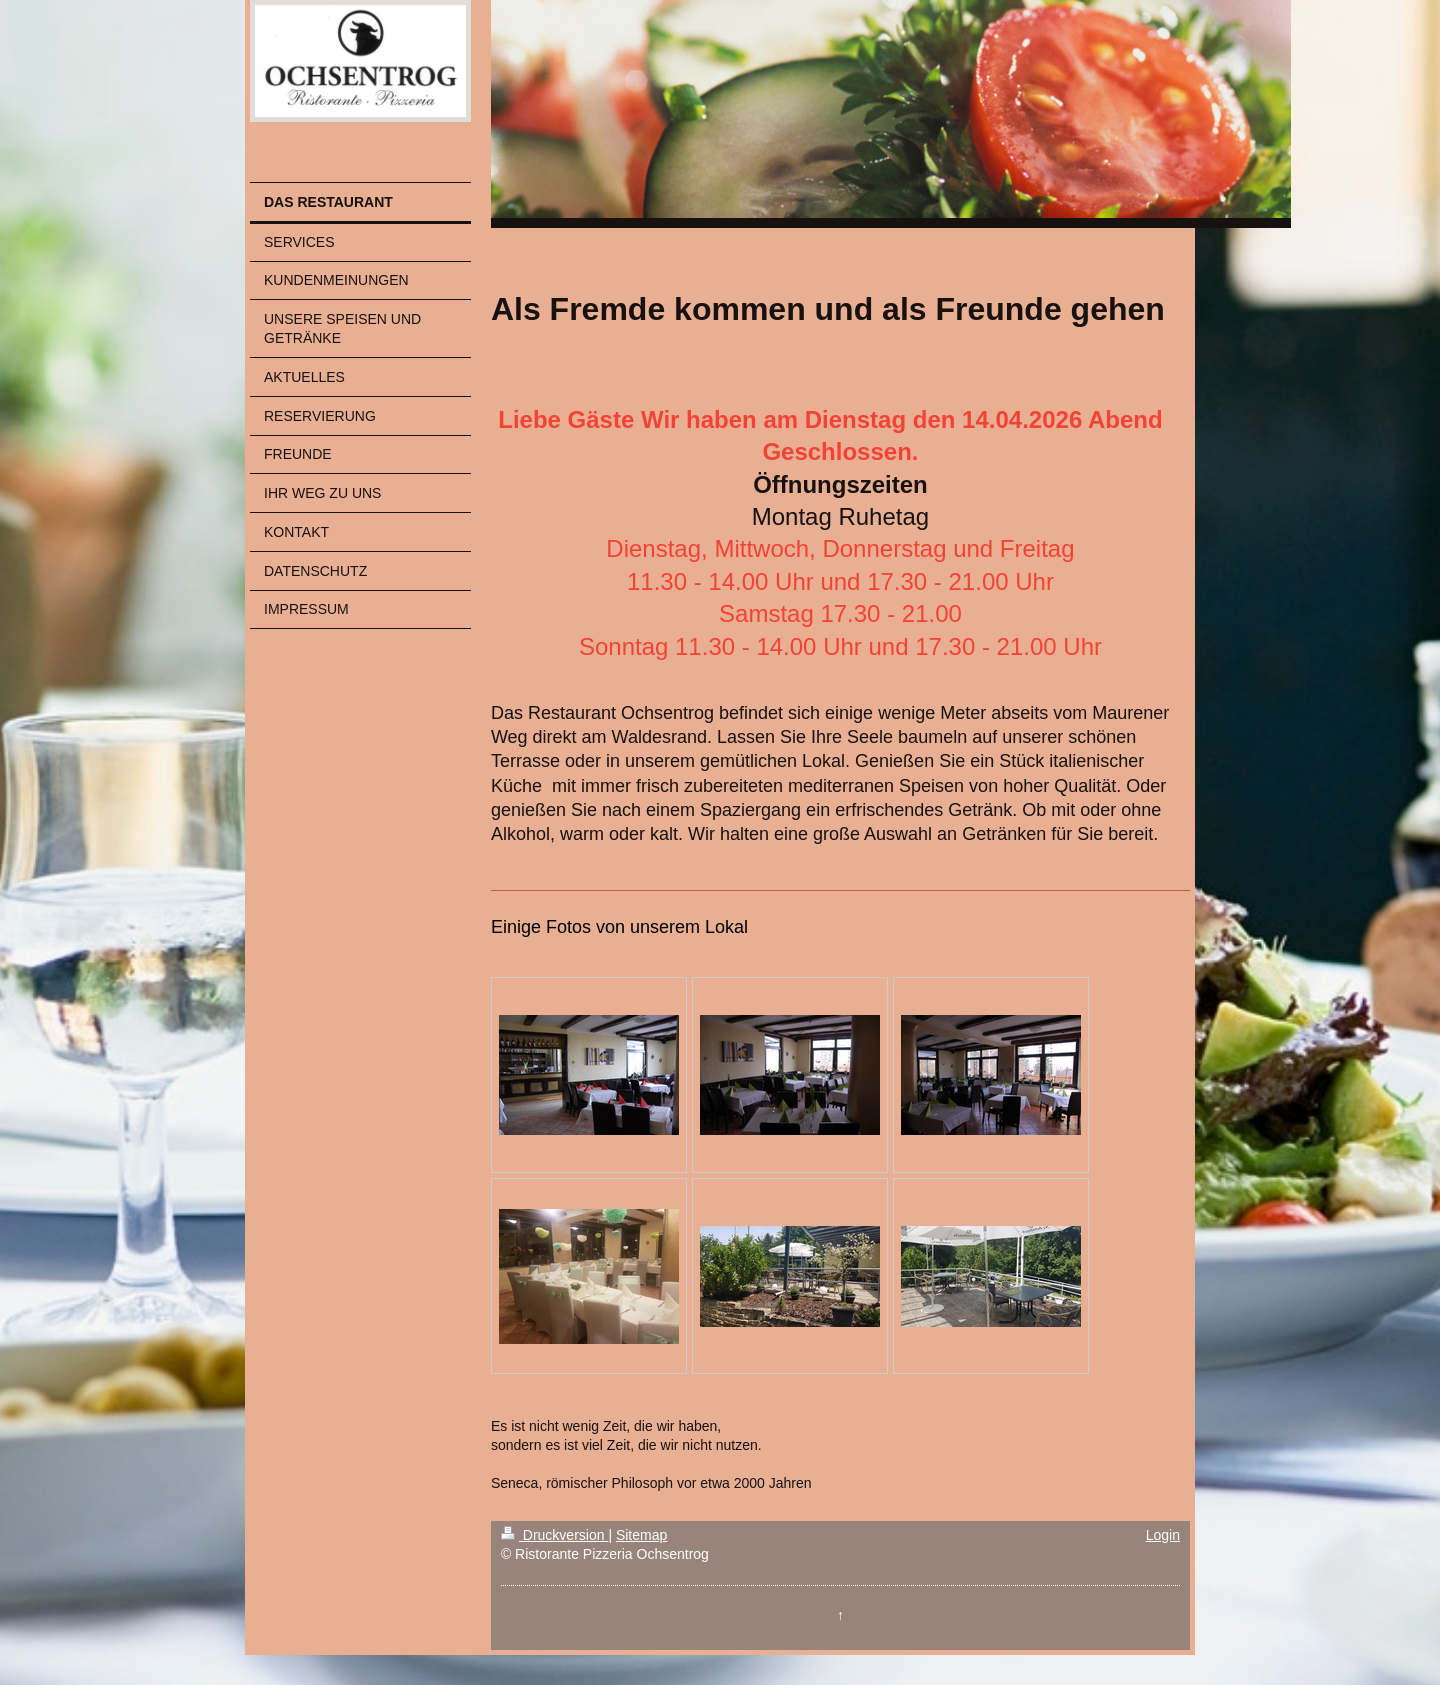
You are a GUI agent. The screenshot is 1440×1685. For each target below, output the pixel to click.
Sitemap (641, 1535)
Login (1163, 1535)
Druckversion (554, 1535)
